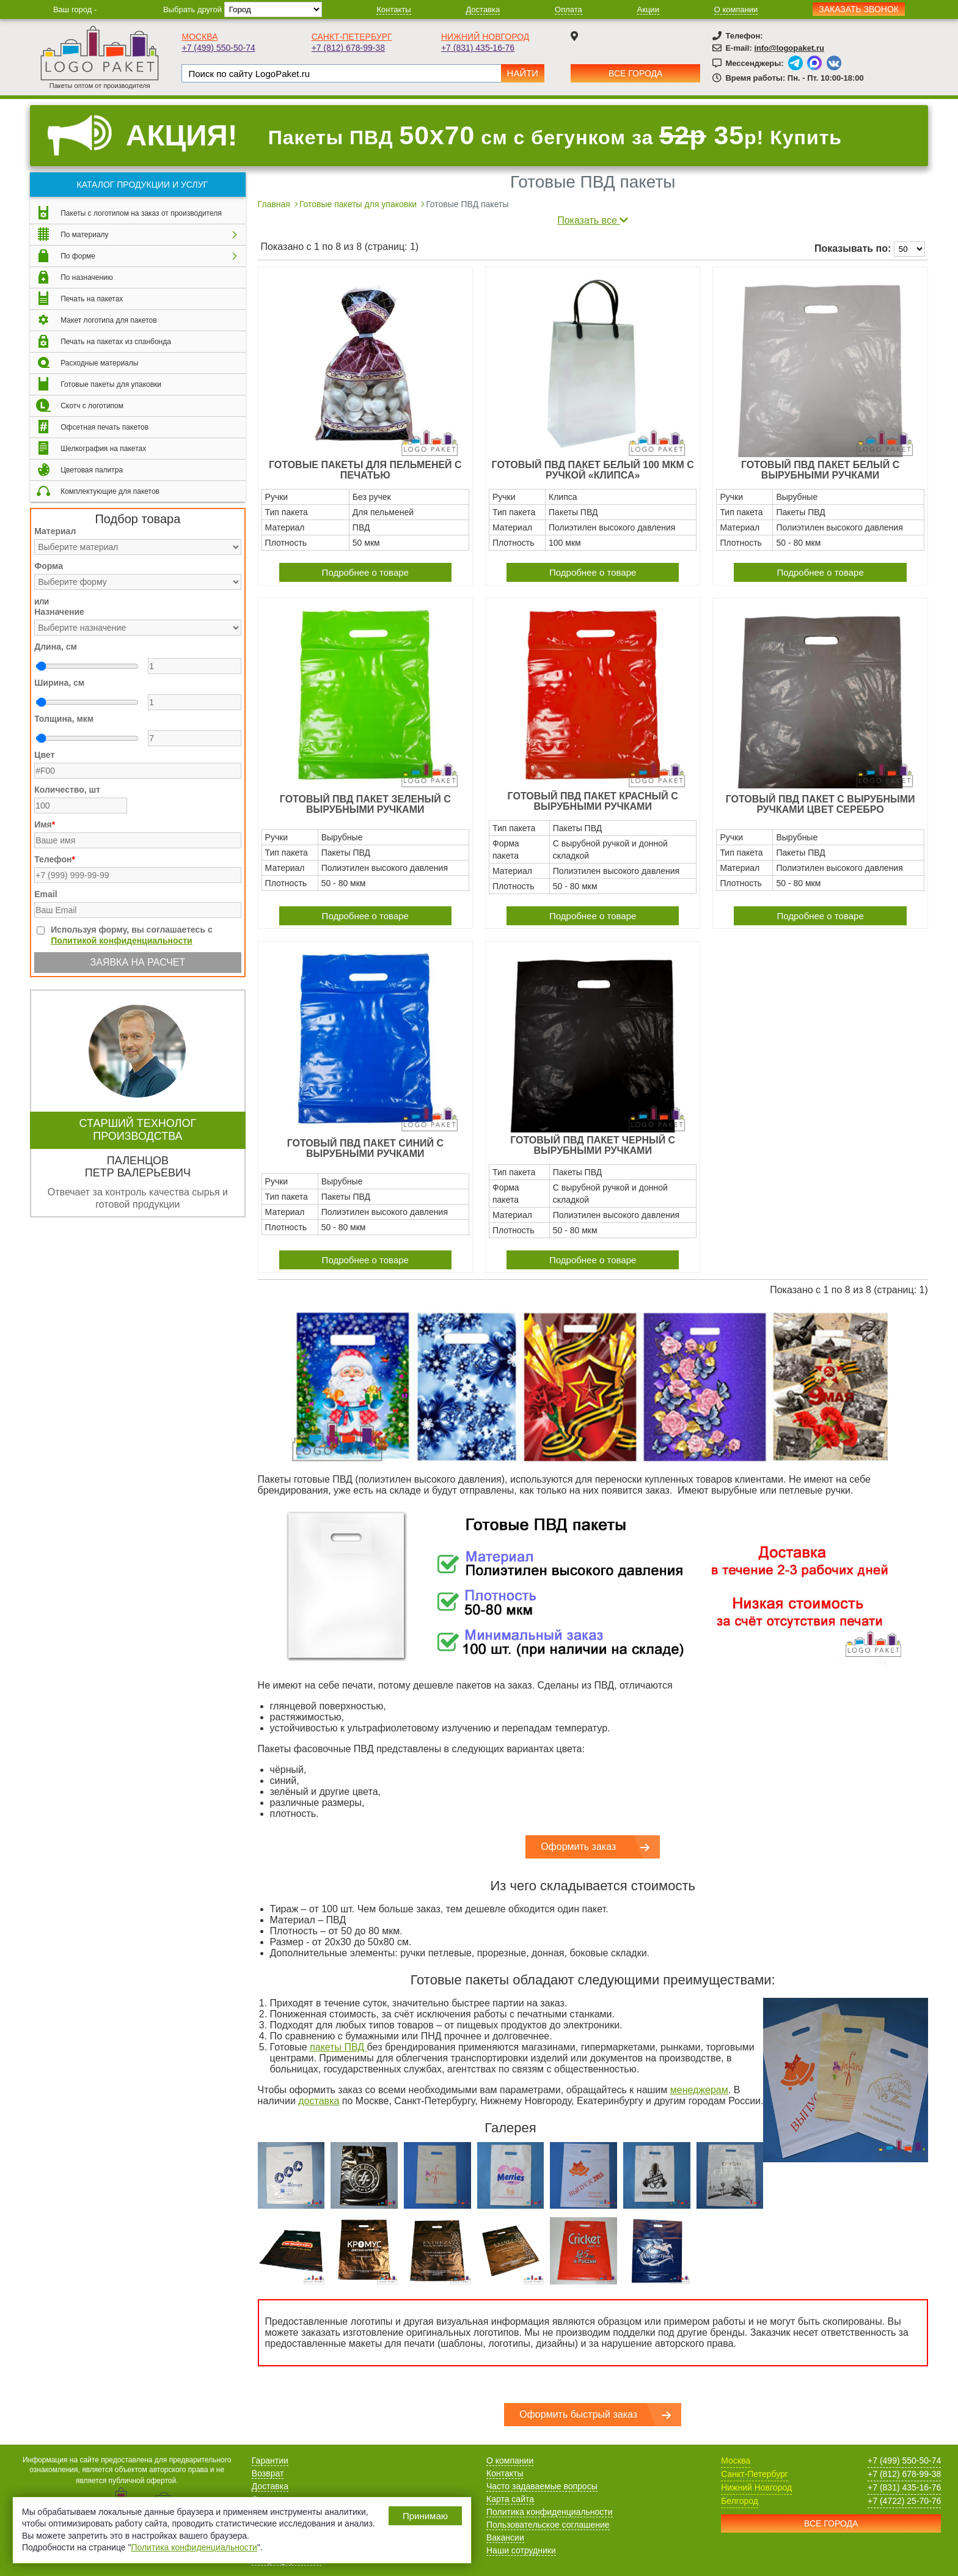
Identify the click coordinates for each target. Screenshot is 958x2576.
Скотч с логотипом (91, 406)
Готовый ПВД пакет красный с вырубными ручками (593, 801)
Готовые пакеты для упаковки (110, 384)
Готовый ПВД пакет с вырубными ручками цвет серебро (820, 804)
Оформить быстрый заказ (578, 2414)
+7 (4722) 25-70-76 (904, 2501)
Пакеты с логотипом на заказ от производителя (141, 213)
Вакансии (505, 2537)
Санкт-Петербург (352, 37)
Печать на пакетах (91, 299)
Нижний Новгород (485, 37)
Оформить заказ (578, 1846)
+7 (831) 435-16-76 (477, 48)
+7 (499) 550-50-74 (218, 48)
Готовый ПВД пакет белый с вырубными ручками (820, 470)
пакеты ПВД (338, 2047)
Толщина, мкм (63, 719)
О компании (736, 9)
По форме (77, 256)
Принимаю (425, 2516)
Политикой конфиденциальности (121, 940)
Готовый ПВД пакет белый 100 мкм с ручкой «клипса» (593, 470)
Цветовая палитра (91, 470)
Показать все (592, 220)
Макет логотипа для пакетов (108, 320)
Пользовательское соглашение (548, 2525)
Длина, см (55, 646)
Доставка (483, 9)
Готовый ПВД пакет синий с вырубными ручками (365, 1148)
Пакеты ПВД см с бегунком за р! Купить (555, 135)
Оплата (568, 9)
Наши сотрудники (521, 2550)
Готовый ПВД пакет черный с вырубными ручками (592, 1145)
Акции (648, 9)
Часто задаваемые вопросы (542, 2486)
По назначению (86, 277)
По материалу (84, 234)
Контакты (393, 9)
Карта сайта (510, 2499)
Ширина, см (59, 683)
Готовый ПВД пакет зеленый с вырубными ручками (365, 804)
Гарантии (270, 2460)
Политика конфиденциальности (549, 2512)
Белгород (739, 2501)
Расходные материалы (99, 363)
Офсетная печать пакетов (104, 427)
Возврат (268, 2473)
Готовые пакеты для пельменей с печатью (365, 470)
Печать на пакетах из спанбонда (115, 341)
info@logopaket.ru (789, 48)
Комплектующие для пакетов (109, 491)
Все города (635, 73)
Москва (199, 37)
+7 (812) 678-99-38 (348, 48)
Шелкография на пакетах (103, 448)
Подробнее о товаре (365, 572)
